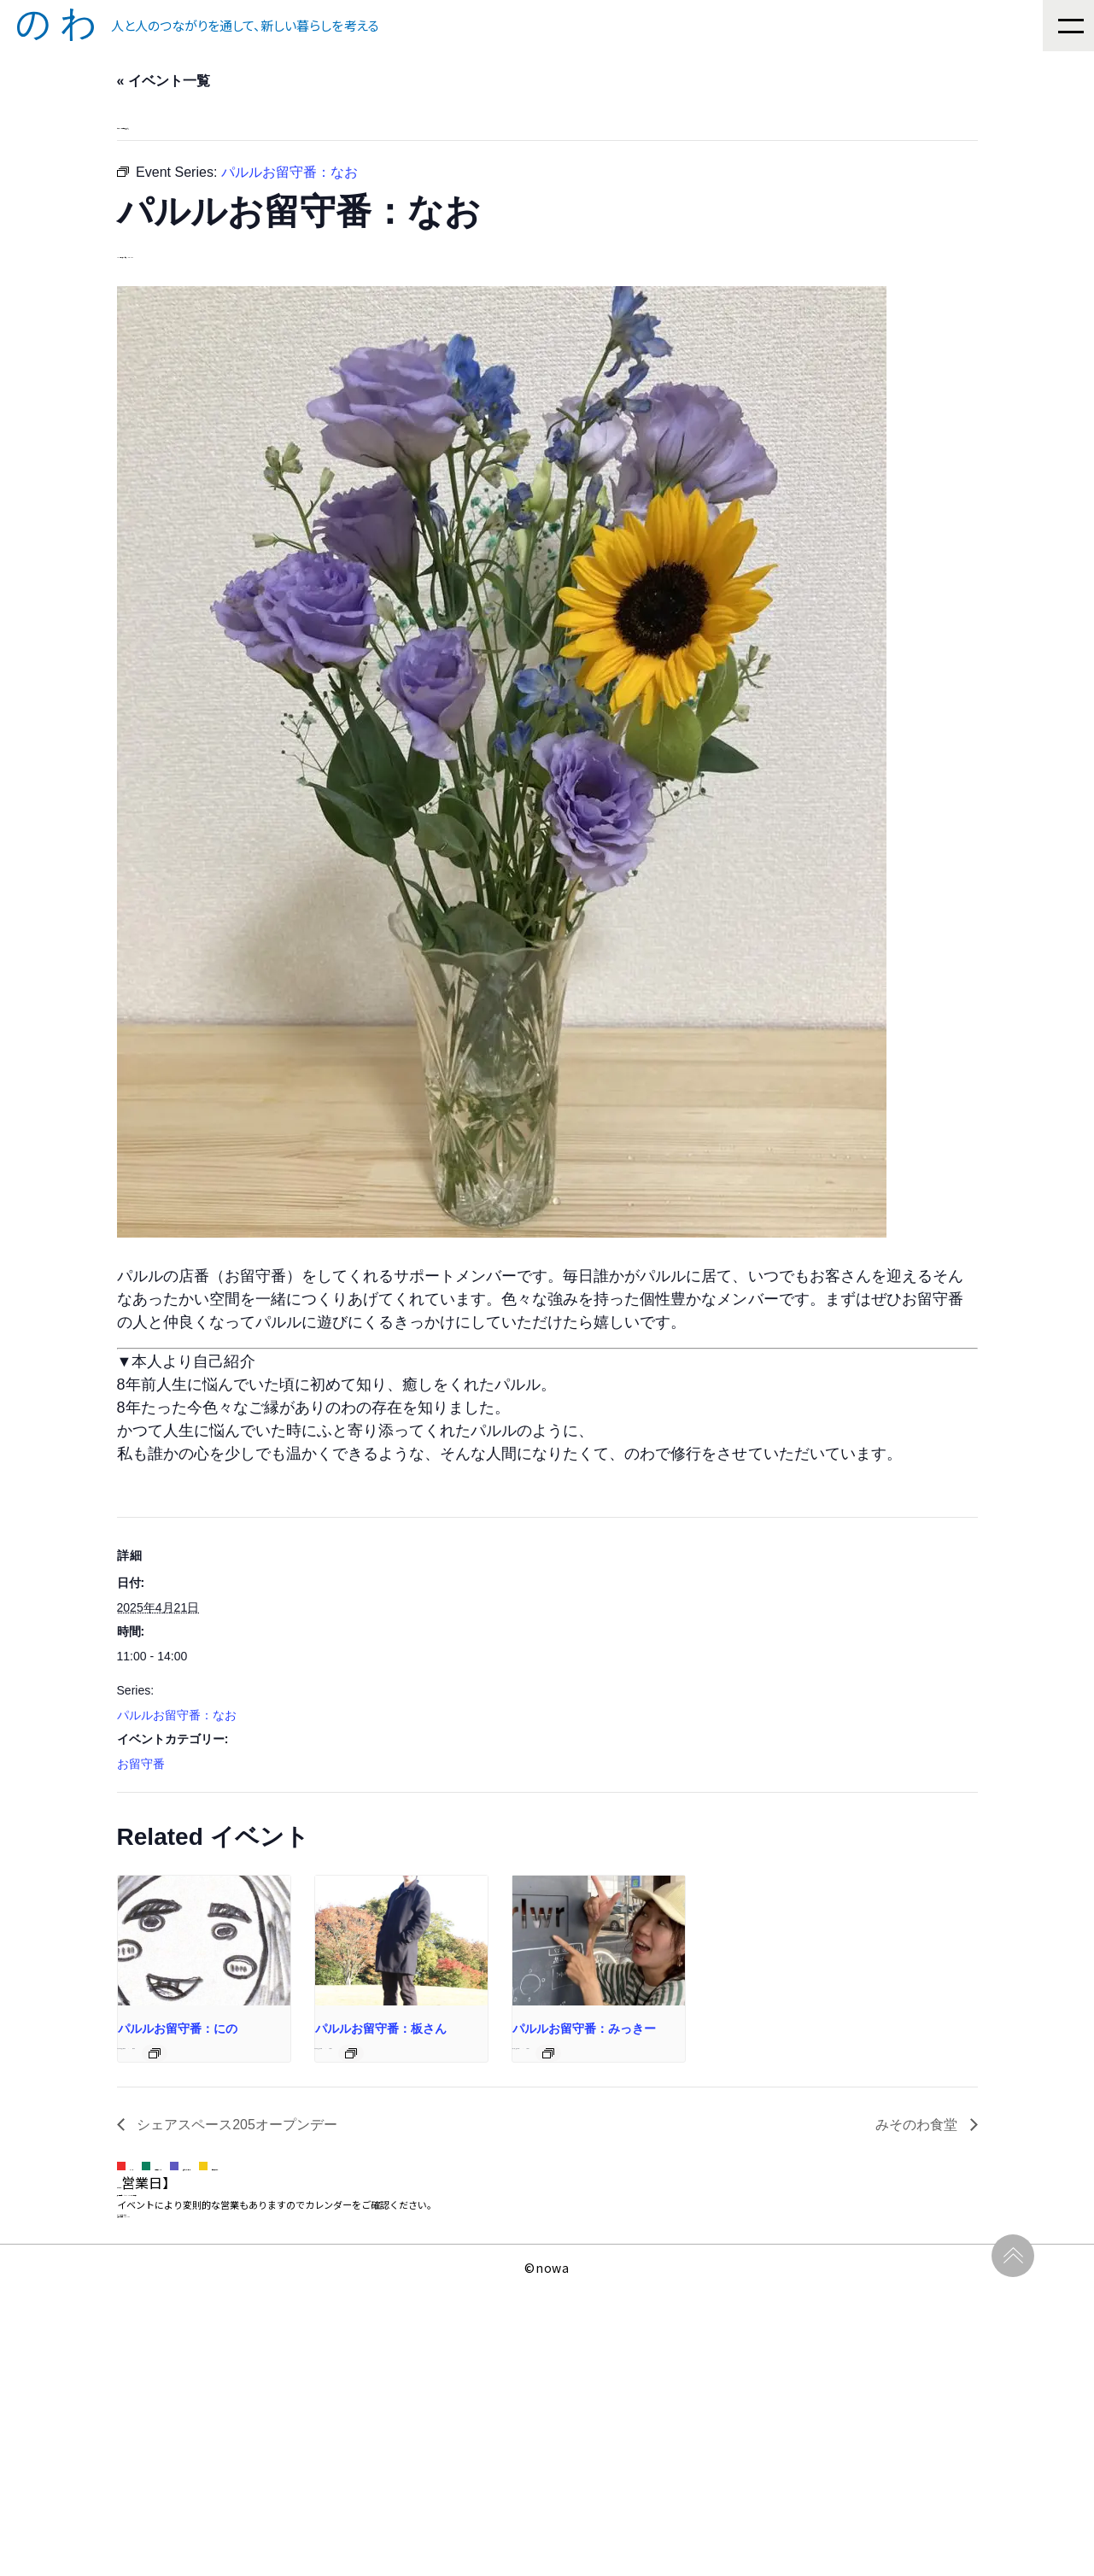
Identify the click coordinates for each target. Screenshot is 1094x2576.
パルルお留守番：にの (179, 2150)
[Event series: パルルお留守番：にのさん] (282, 2176)
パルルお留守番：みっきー (787, 2150)
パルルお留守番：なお (178, 1770)
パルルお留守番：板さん (483, 2150)
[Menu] (1068, 25)
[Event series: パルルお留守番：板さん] (573, 2176)
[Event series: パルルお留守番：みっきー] (872, 2176)
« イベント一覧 (165, 82)
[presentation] (249, 2029)
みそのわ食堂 (918, 2258)
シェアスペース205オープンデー (237, 2258)
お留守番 (141, 1819)
